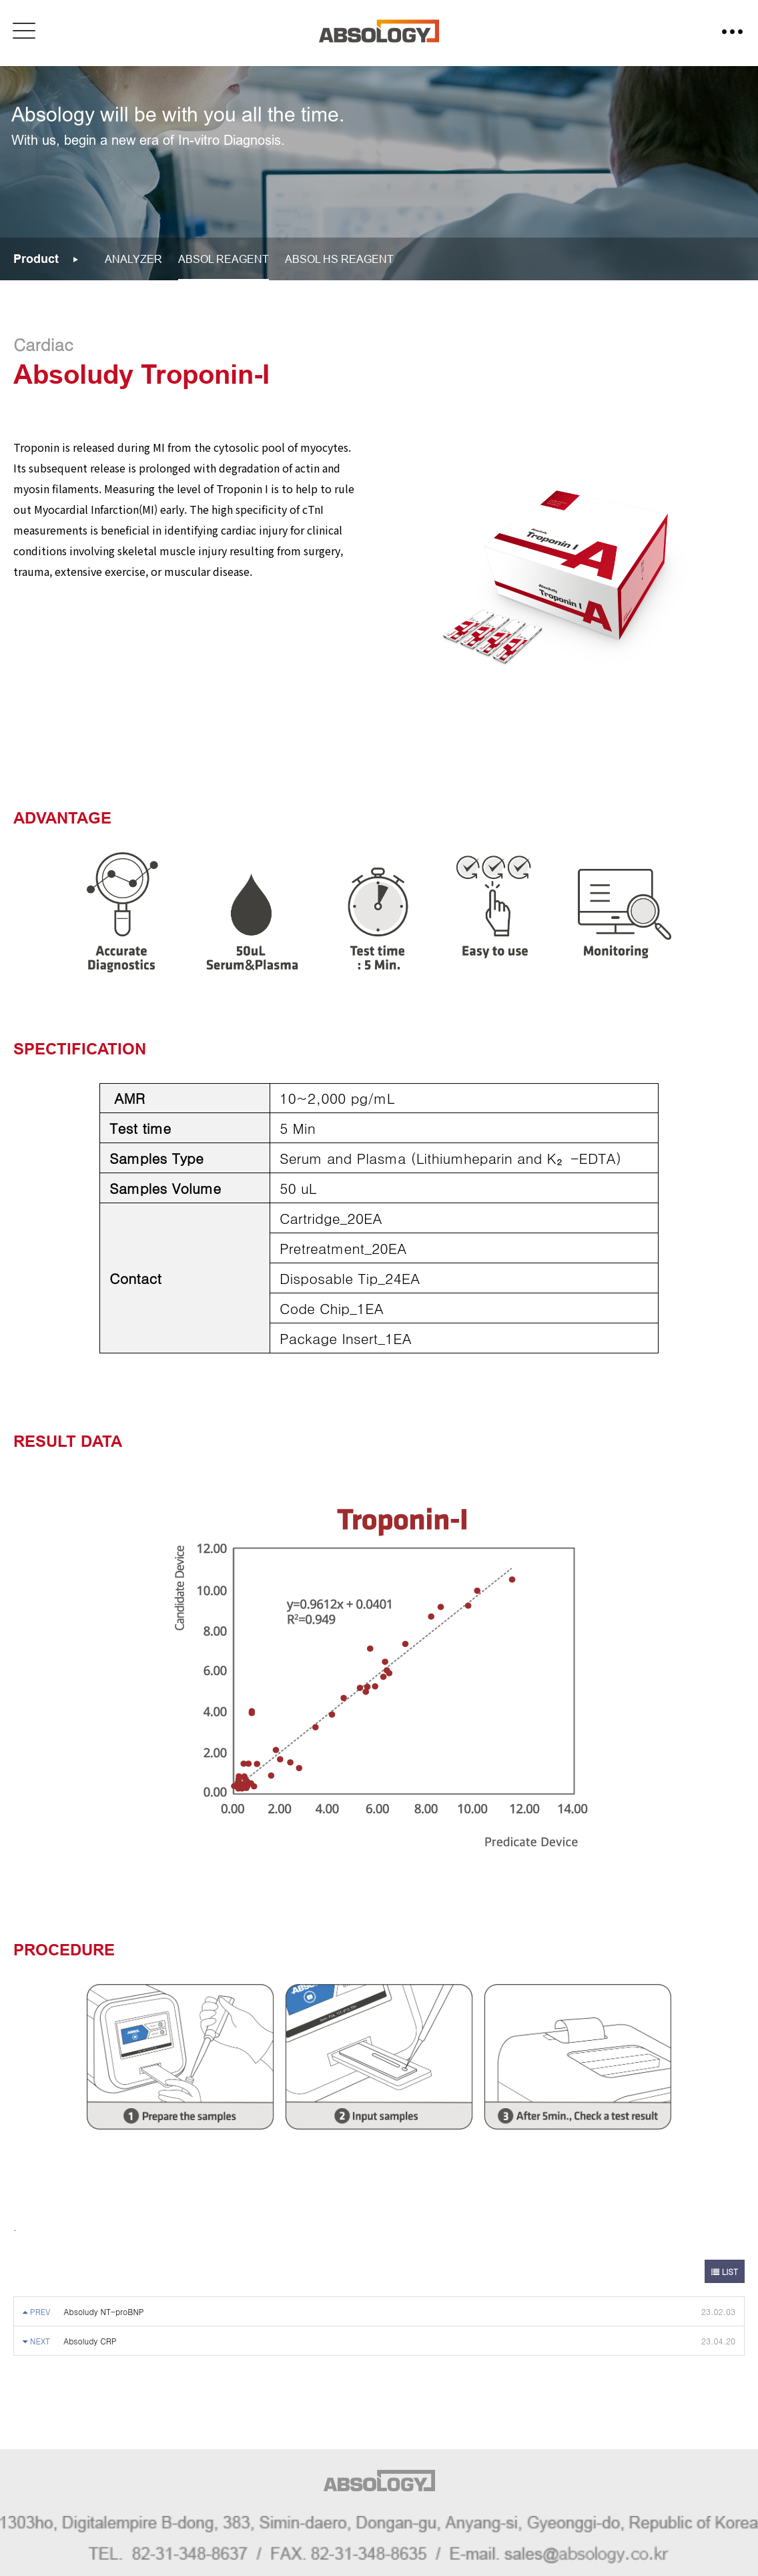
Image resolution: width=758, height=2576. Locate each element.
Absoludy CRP (89, 2340)
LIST (724, 2271)
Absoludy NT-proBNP (104, 2311)
